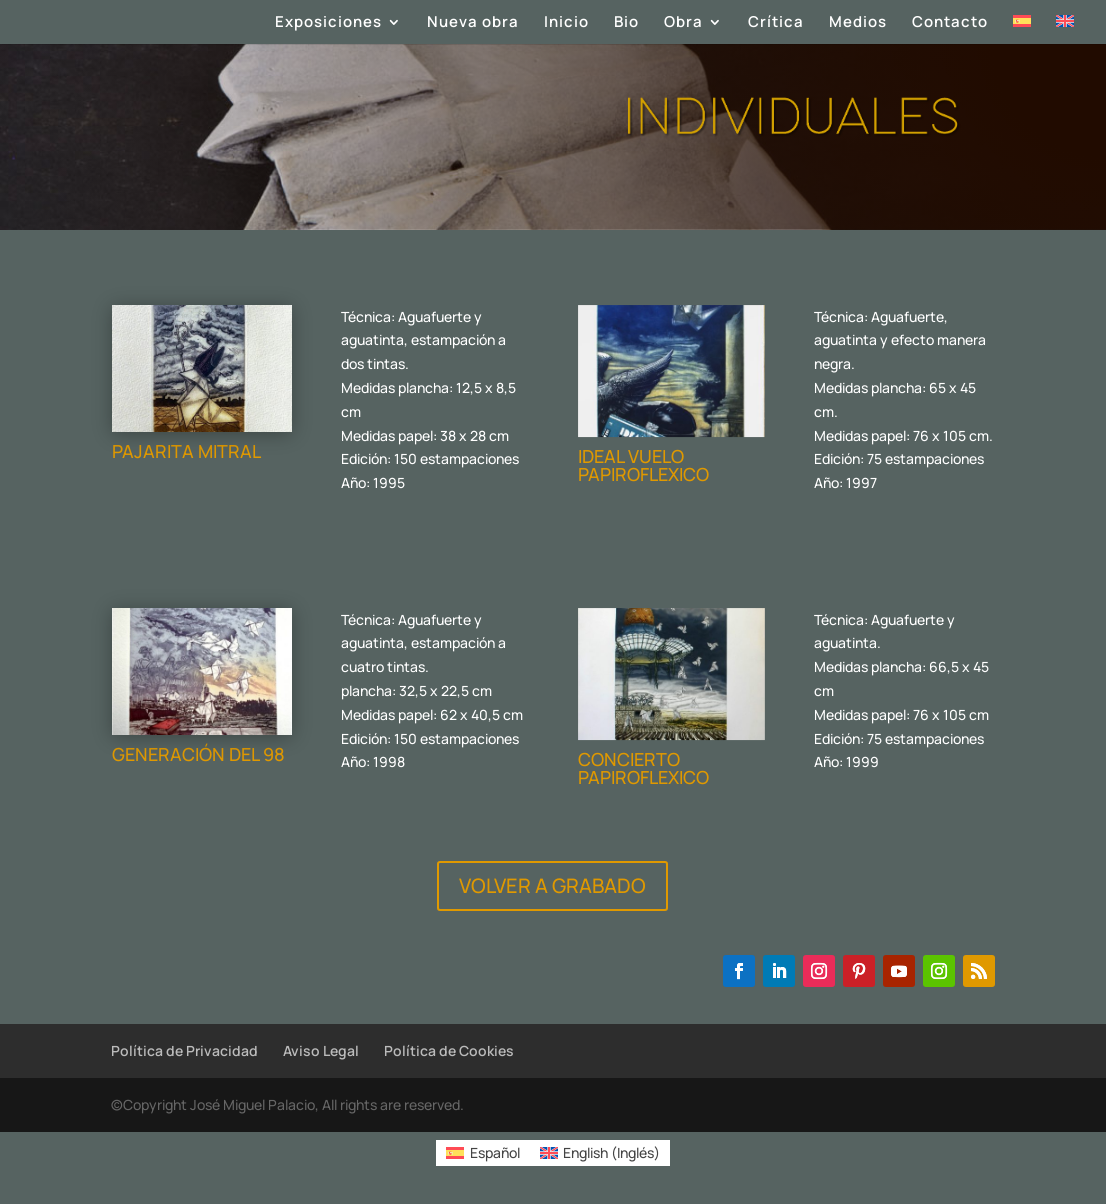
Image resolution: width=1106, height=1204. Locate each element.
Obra (683, 23)
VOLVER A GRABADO (552, 885)
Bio (626, 23)
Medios (858, 23)
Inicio (566, 23)
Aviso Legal (321, 1050)
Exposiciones (328, 23)
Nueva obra (473, 23)
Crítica (776, 23)
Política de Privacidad (184, 1050)
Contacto (950, 23)
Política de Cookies (449, 1050)
